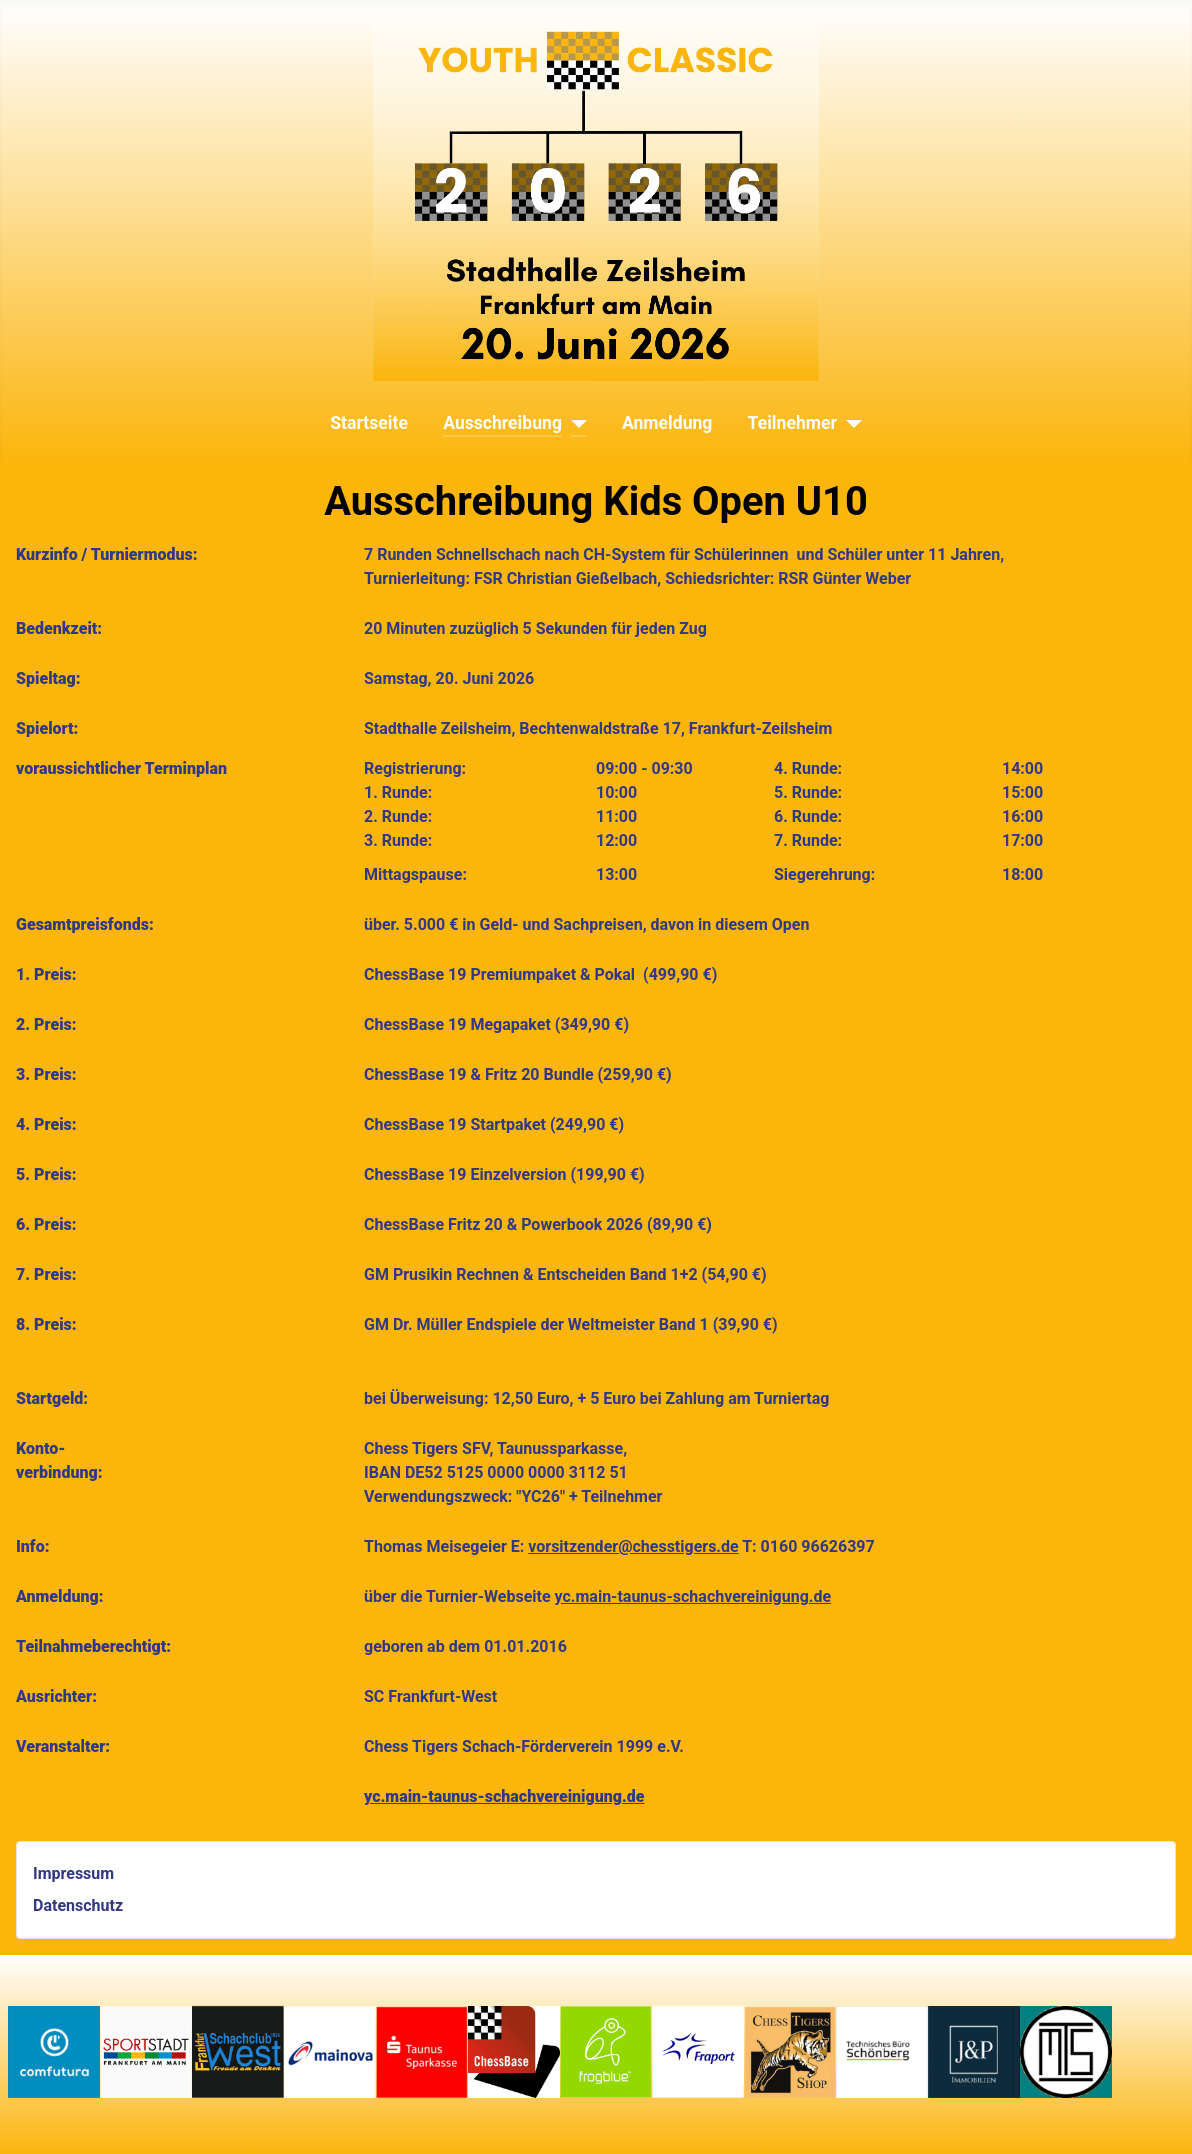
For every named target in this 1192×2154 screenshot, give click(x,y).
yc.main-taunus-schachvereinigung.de (693, 1596)
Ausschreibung (502, 423)
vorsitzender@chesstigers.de (633, 1546)
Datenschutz (78, 1905)
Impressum (73, 1873)
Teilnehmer (792, 423)
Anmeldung (667, 423)
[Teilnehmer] (849, 423)
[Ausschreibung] (574, 423)
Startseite (369, 423)
